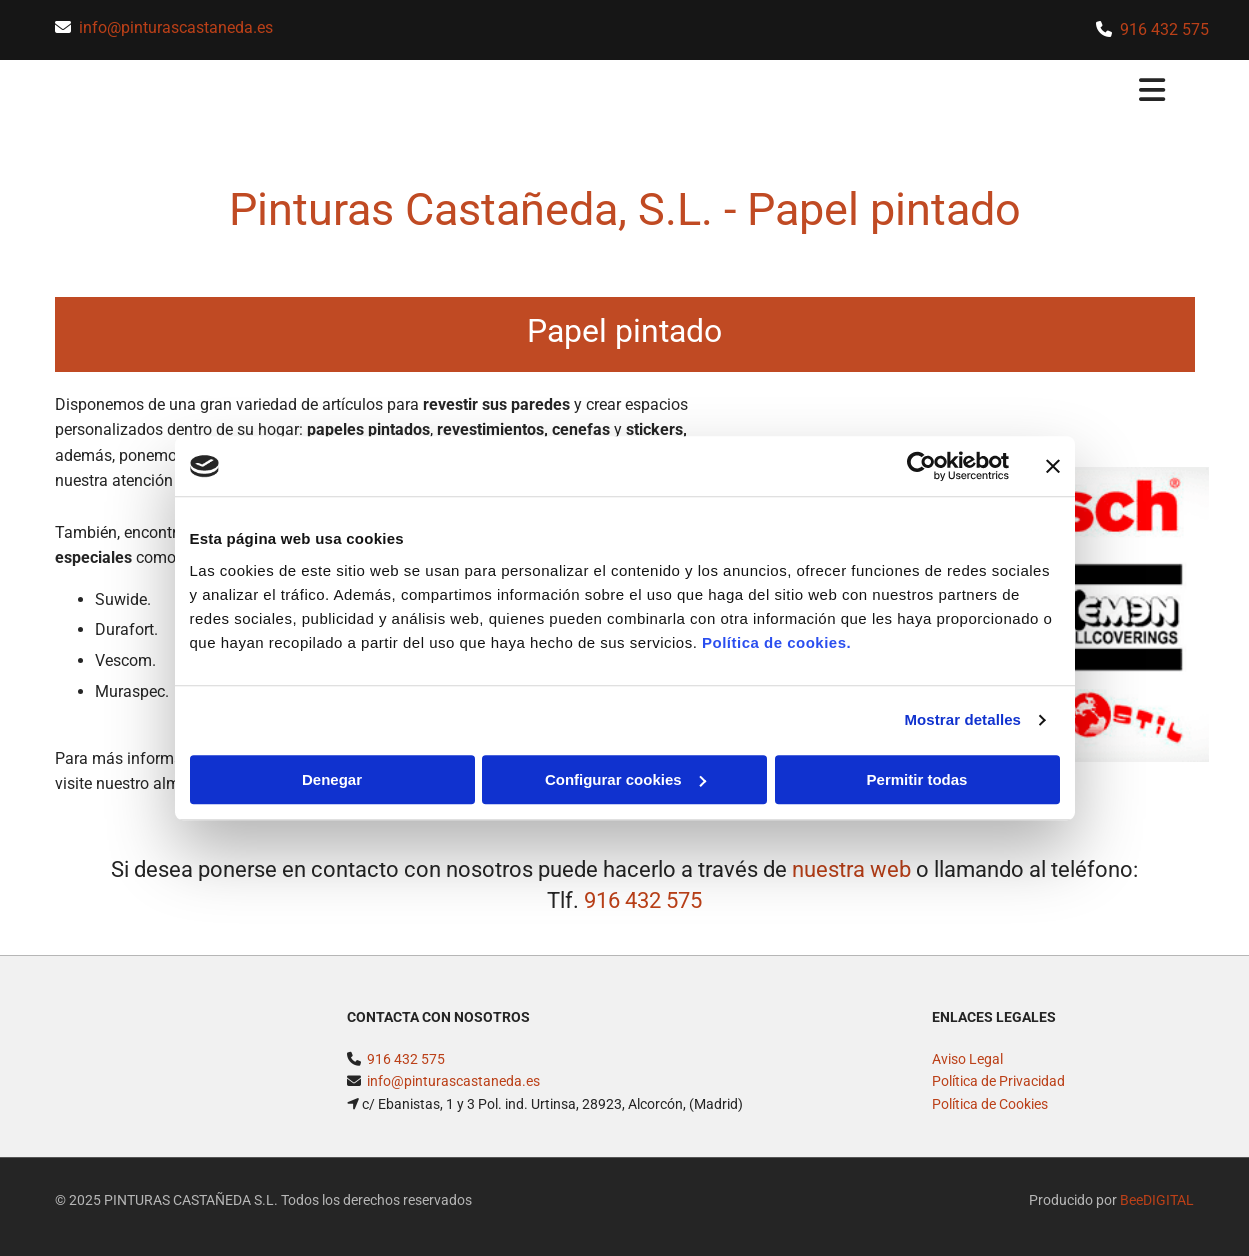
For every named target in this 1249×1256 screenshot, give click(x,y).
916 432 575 (1164, 29)
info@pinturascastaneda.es (176, 27)
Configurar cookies (625, 779)
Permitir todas (917, 779)
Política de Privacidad (998, 1094)
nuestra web (851, 881)
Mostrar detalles (962, 719)
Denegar (332, 779)
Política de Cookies (990, 1116)
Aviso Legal (967, 1072)
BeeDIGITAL (1157, 1213)
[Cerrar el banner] (1053, 466)
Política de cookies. (776, 642)
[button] (771, 92)
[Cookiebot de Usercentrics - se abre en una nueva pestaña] (921, 466)
